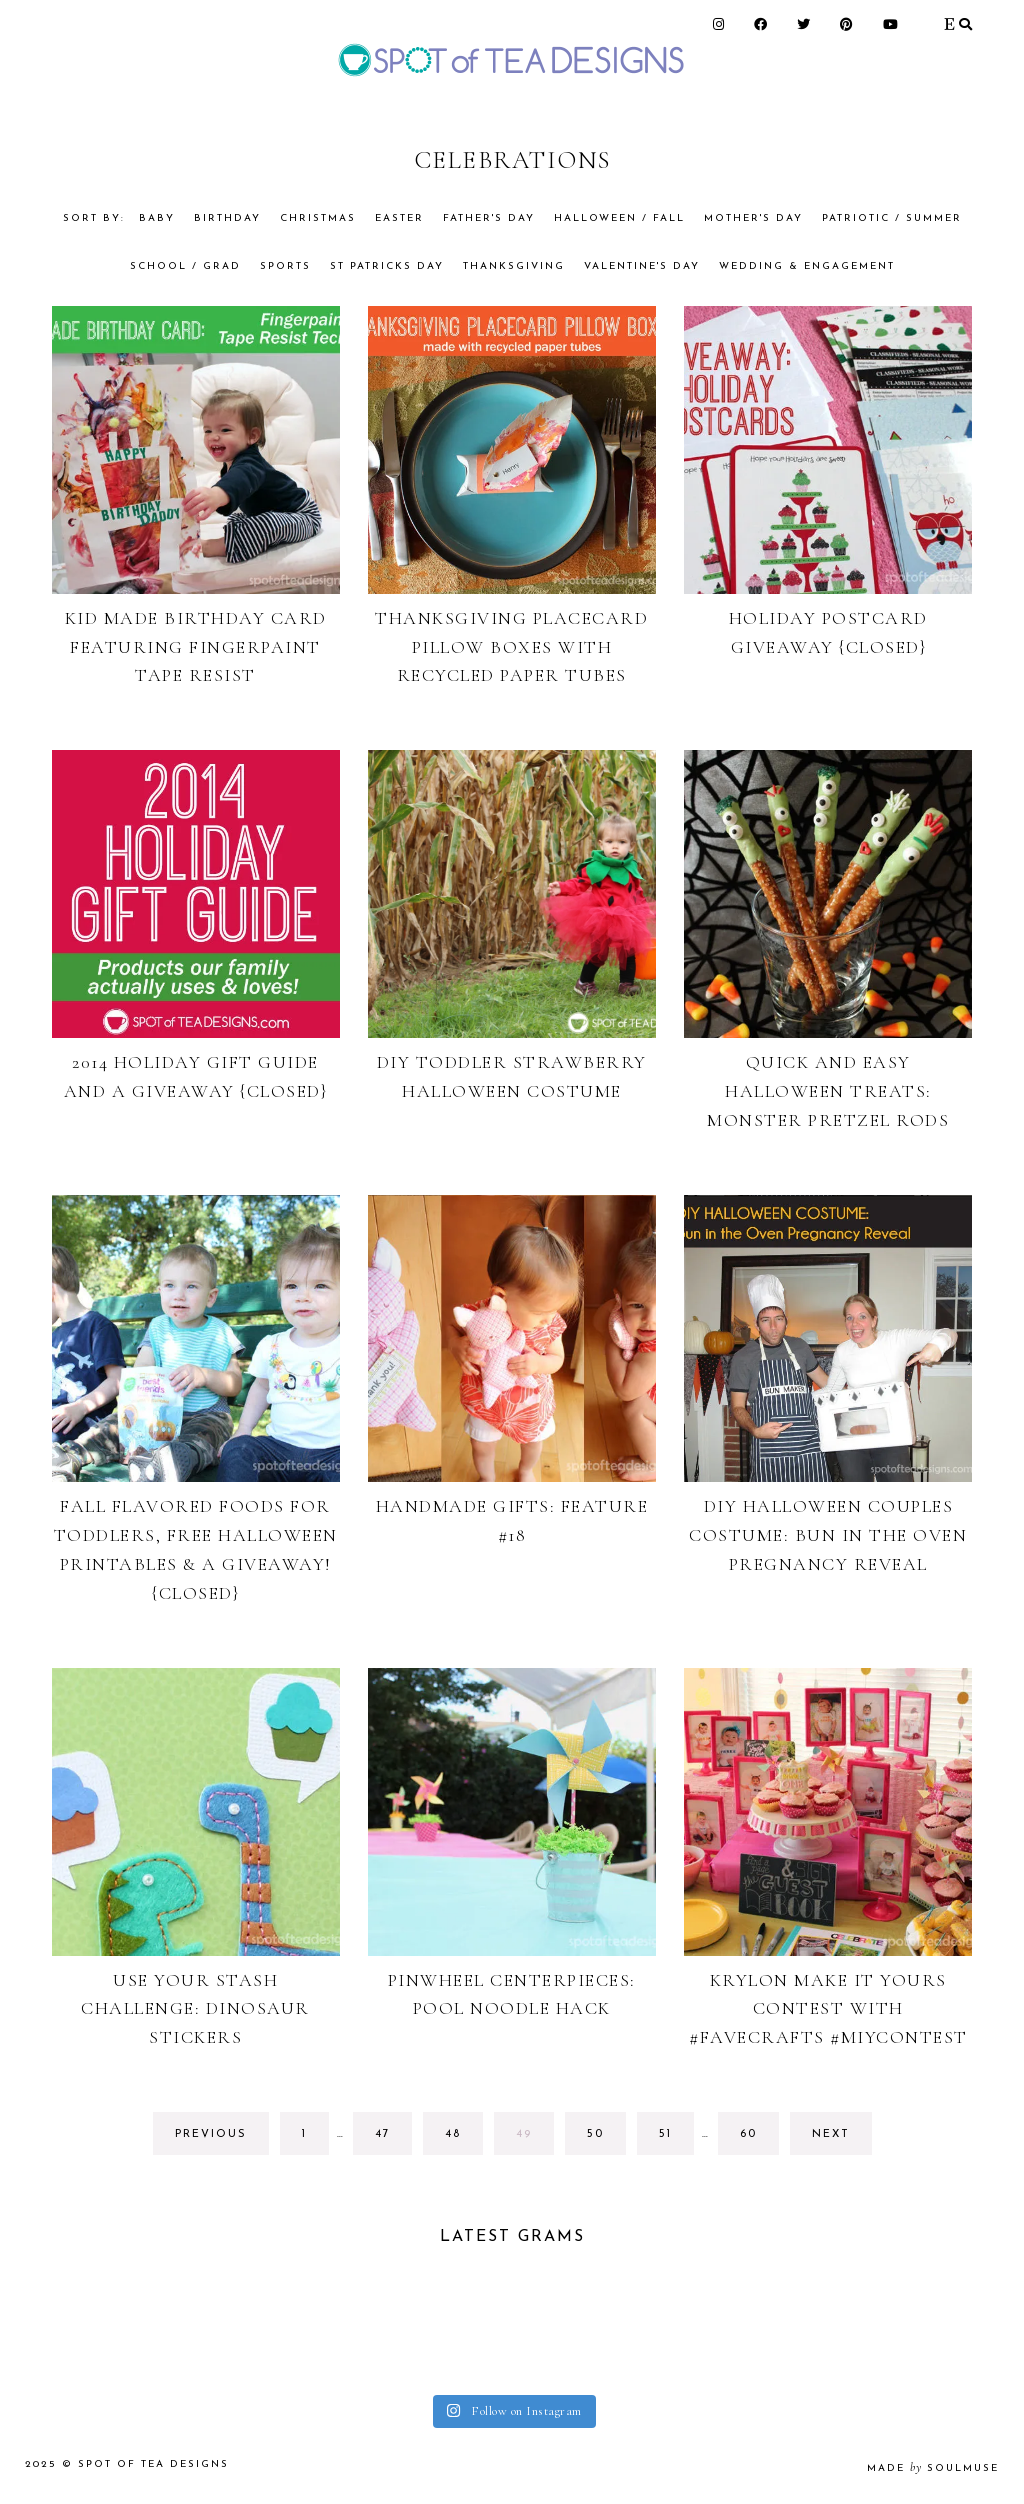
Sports (285, 266)
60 (757, 2139)
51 (676, 2139)
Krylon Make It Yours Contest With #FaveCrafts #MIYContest (828, 2009)
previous (211, 2134)
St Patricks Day (387, 266)
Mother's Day (753, 218)
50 (604, 2139)
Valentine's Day (642, 266)
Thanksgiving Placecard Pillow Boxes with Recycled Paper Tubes (511, 647)
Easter (399, 218)
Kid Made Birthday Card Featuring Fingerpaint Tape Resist (196, 647)
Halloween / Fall (619, 218)
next (831, 2134)
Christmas (318, 218)
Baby (157, 218)
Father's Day (489, 218)
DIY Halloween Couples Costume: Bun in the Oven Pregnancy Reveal (828, 1535)
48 (462, 2139)
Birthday (227, 218)
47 (392, 2139)
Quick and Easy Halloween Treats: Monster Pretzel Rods (828, 1091)
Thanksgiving (514, 266)
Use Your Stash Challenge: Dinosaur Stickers (195, 2009)
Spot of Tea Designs (153, 2464)
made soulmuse (933, 2468)
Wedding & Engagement (807, 266)
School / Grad (185, 266)
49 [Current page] (533, 2139)
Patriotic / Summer (892, 218)
